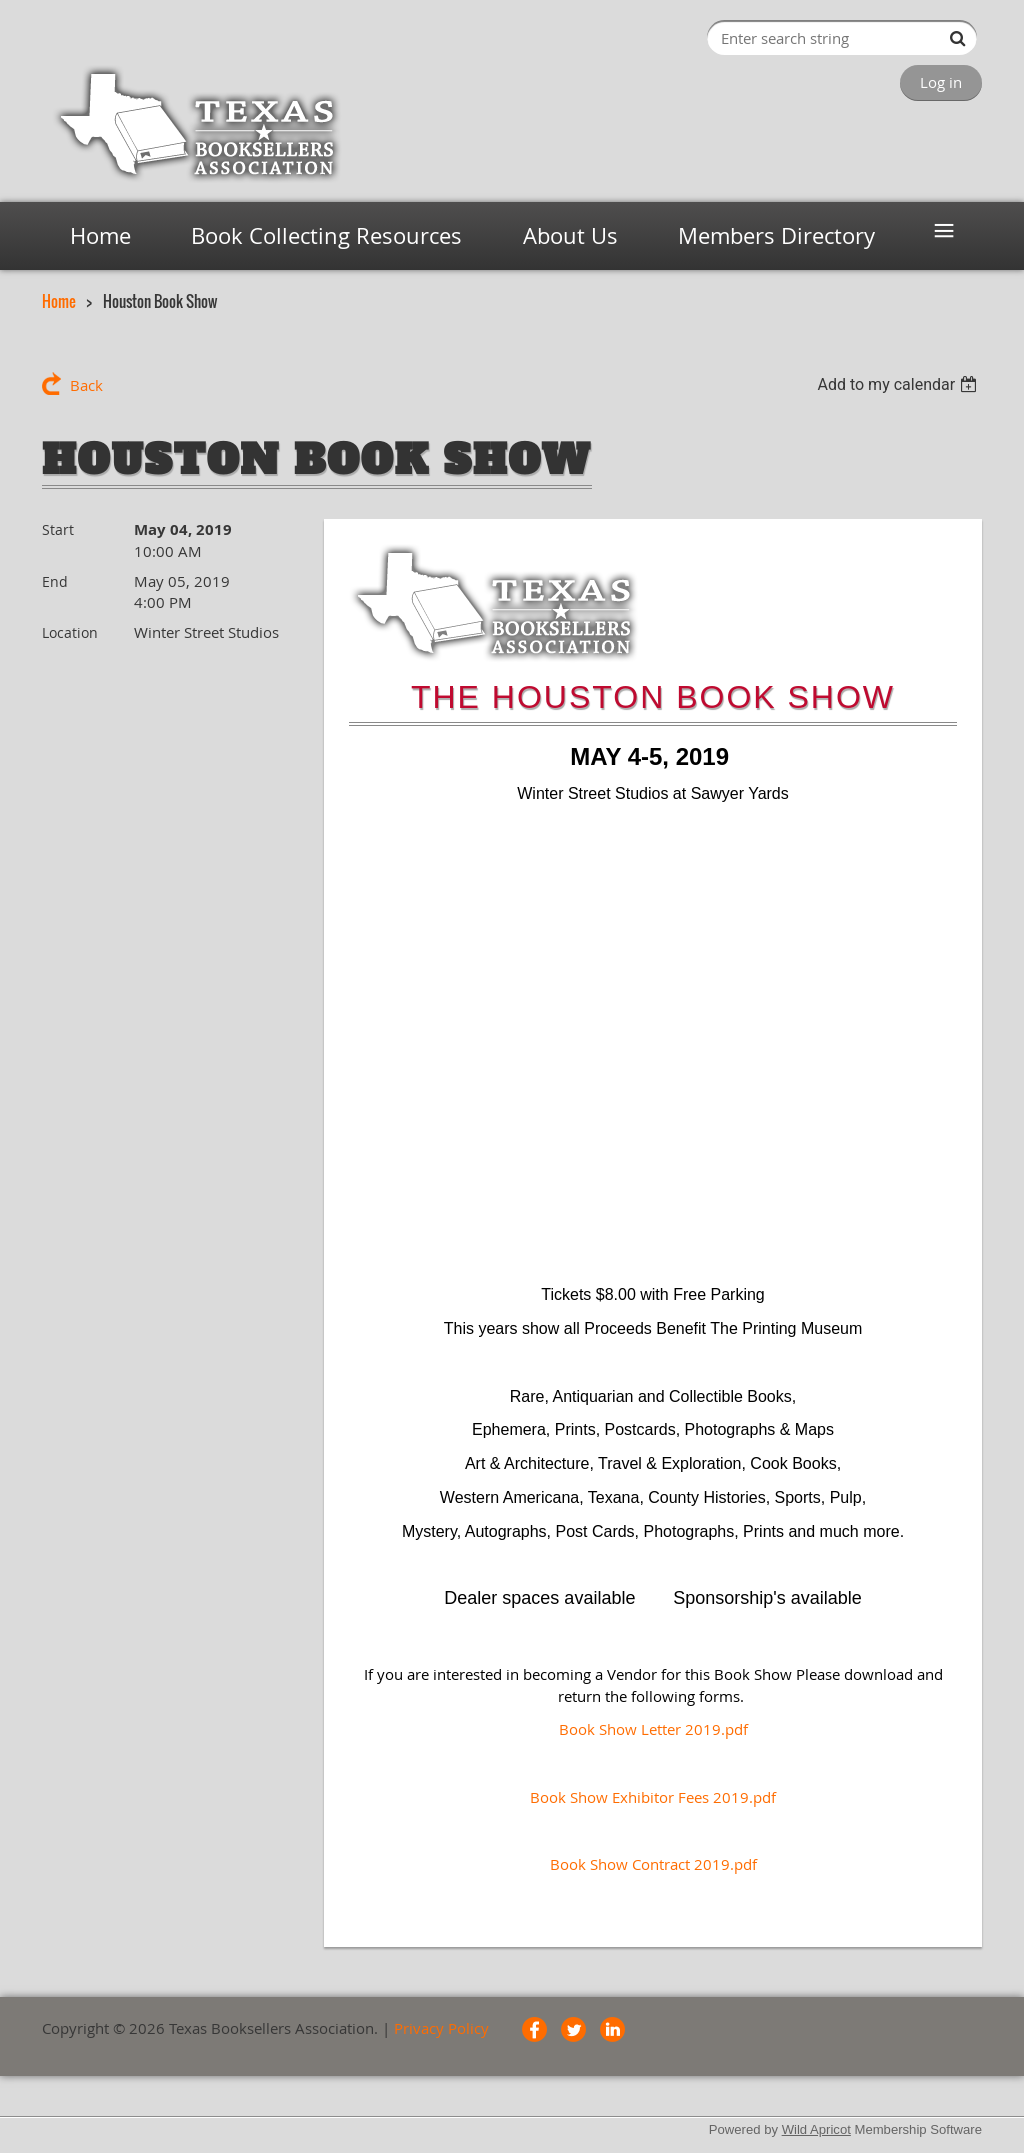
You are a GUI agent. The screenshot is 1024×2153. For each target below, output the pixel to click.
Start (58, 529)
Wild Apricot (816, 2129)
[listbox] (899, 384)
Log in (941, 82)
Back (86, 385)
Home (59, 301)
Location (70, 632)
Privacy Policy (441, 2028)
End (55, 581)
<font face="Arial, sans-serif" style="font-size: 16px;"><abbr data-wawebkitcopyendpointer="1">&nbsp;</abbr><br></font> (653, 1042)
